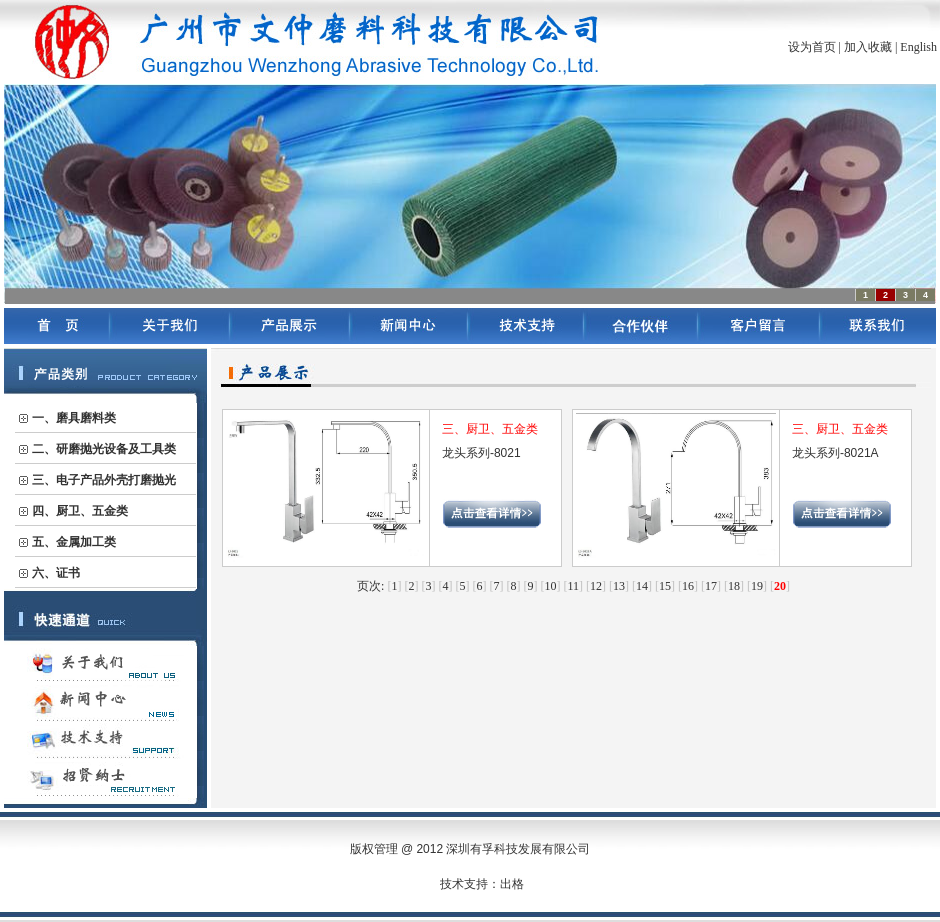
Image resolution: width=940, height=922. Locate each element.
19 (757, 586)
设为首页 (812, 47)
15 (665, 586)
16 (688, 586)
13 (619, 586)
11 (573, 586)
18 (734, 586)
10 (550, 586)
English (918, 47)
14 (642, 586)
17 (711, 586)
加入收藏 (868, 47)
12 (596, 586)
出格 (512, 884)
